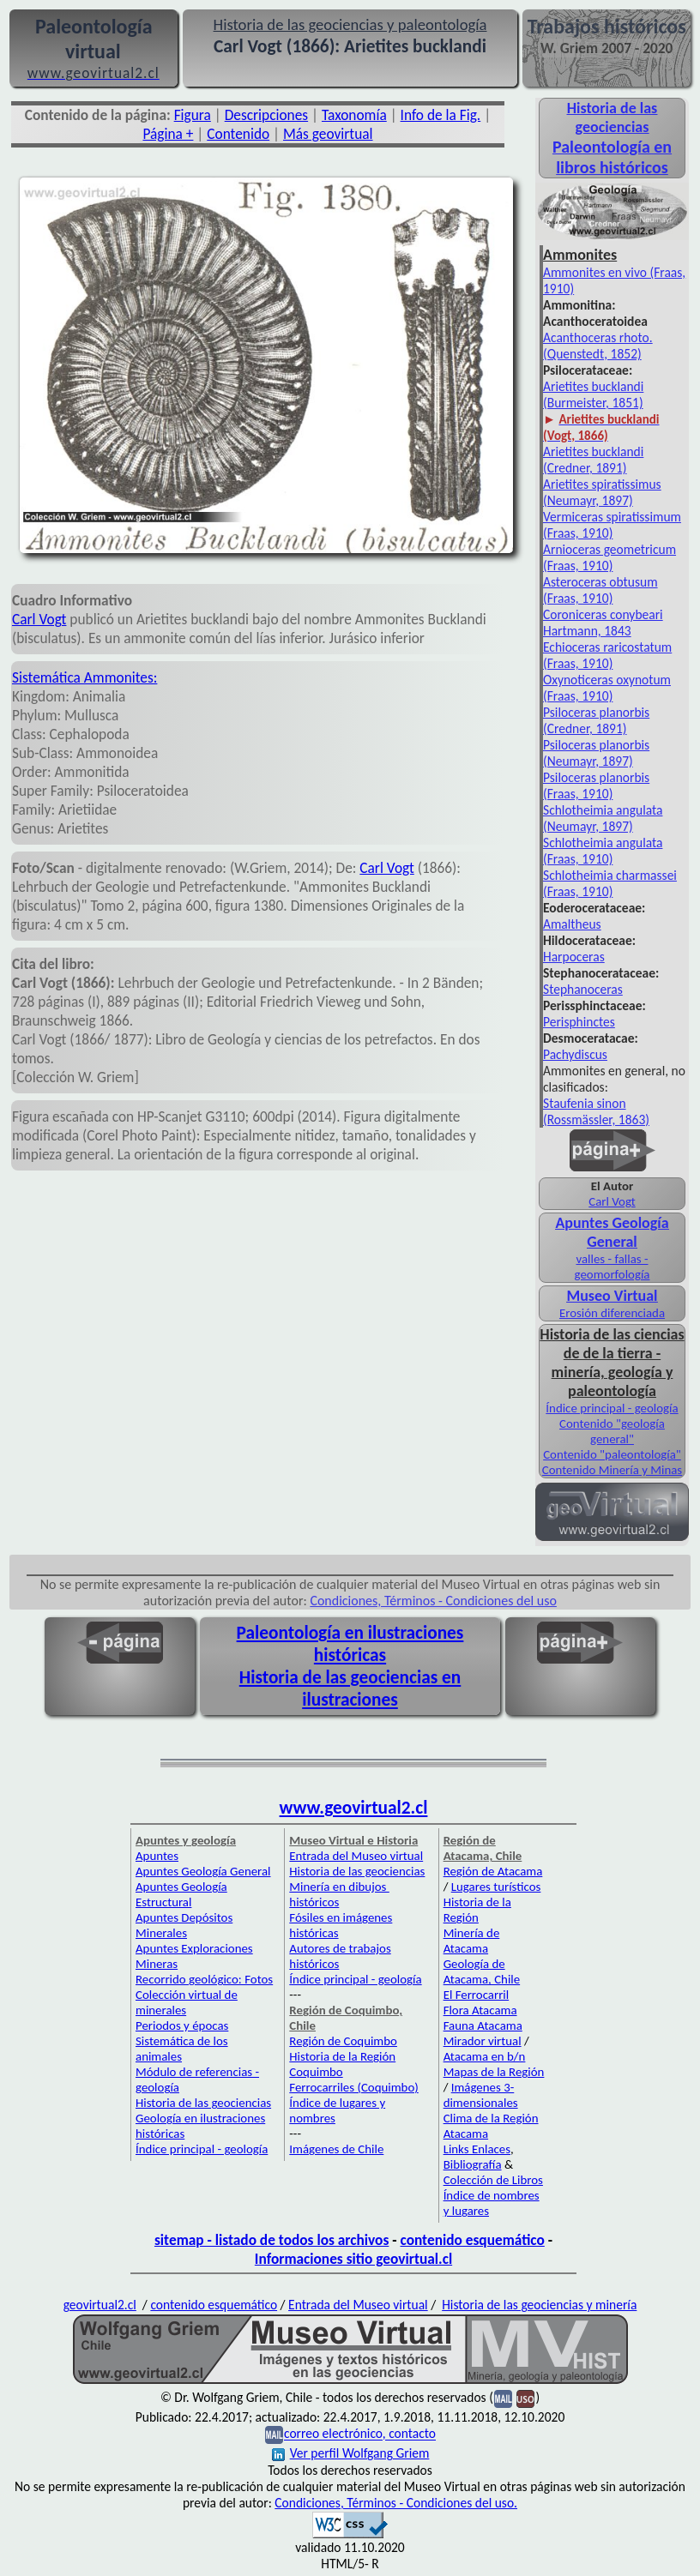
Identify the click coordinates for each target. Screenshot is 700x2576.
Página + (167, 133)
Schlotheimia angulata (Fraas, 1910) (602, 850)
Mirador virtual (483, 2041)
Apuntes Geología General (611, 1232)
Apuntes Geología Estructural (181, 1894)
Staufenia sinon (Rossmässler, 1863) (596, 1111)
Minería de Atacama (472, 1940)
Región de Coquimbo (343, 2041)
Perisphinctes (579, 1022)
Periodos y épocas (182, 2025)
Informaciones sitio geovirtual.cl (353, 2258)
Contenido (238, 133)
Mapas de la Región (494, 2071)
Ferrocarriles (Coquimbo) (353, 2087)
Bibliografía (473, 2164)
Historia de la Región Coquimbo (342, 2064)
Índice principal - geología (612, 1408)
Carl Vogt (39, 619)
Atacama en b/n (485, 2056)
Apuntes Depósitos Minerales (184, 1925)
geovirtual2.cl (99, 2304)
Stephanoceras (583, 989)
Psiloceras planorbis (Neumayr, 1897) (596, 753)
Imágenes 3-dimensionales (481, 2094)
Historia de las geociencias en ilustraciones (350, 1688)
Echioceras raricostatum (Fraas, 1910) (607, 655)
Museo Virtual (611, 1295)
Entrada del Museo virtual (356, 1855)
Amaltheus (572, 924)
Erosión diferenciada (612, 1313)
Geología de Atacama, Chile (482, 1971)
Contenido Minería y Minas (612, 1470)
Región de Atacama (493, 1871)
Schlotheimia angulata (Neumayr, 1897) (602, 818)
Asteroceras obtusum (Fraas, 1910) (600, 590)
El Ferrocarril (477, 1994)
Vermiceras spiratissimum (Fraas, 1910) (612, 525)
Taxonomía (354, 114)
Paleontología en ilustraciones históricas (350, 1644)
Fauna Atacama (483, 2025)
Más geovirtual (328, 133)
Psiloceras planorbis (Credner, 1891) (596, 720)
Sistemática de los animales (182, 2048)
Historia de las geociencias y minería (539, 2304)
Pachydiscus (575, 1054)
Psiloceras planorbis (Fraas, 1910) (596, 785)
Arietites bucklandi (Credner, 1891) (593, 459)
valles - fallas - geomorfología (612, 1266)
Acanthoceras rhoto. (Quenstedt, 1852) (598, 345)
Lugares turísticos (496, 1886)
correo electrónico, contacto (360, 2434)
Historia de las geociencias (203, 2102)
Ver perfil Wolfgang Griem (351, 2453)
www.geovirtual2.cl (354, 1808)
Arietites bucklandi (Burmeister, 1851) (593, 394)
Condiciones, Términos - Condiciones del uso (433, 1600)
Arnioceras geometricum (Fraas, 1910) (609, 557)
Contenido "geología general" (612, 1431)
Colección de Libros (493, 2180)
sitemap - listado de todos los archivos (271, 2239)
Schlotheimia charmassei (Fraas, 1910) (610, 883)
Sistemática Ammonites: (84, 677)
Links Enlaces (477, 2149)
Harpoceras (574, 956)
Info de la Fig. (441, 114)
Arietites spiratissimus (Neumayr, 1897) (602, 492)
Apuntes (157, 1855)
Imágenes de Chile (336, 2149)
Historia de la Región (477, 1909)
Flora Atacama (480, 2010)
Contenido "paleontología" (612, 1454)
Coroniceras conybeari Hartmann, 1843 (603, 622)
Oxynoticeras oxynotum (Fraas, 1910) (607, 687)
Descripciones (266, 114)
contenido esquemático (473, 2239)
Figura (192, 114)
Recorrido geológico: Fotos (204, 1979)
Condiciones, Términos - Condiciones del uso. (396, 2503)
